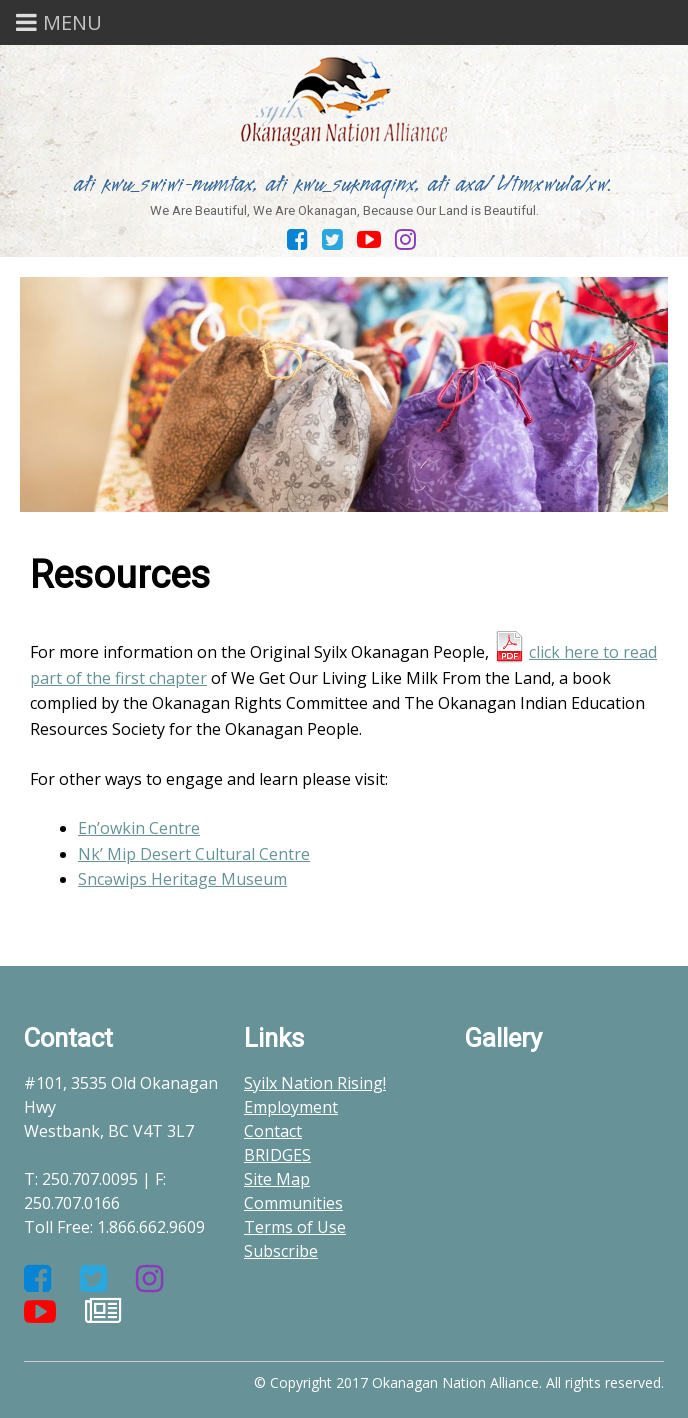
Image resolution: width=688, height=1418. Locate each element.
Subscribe (281, 1251)
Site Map (277, 1179)
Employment (291, 1107)
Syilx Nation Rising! (315, 1083)
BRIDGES (277, 1155)
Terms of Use (295, 1227)
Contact (273, 1131)
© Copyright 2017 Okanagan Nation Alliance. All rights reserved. (459, 1382)
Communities (293, 1203)
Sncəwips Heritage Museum (182, 879)
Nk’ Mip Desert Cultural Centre (194, 854)
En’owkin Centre (139, 828)
